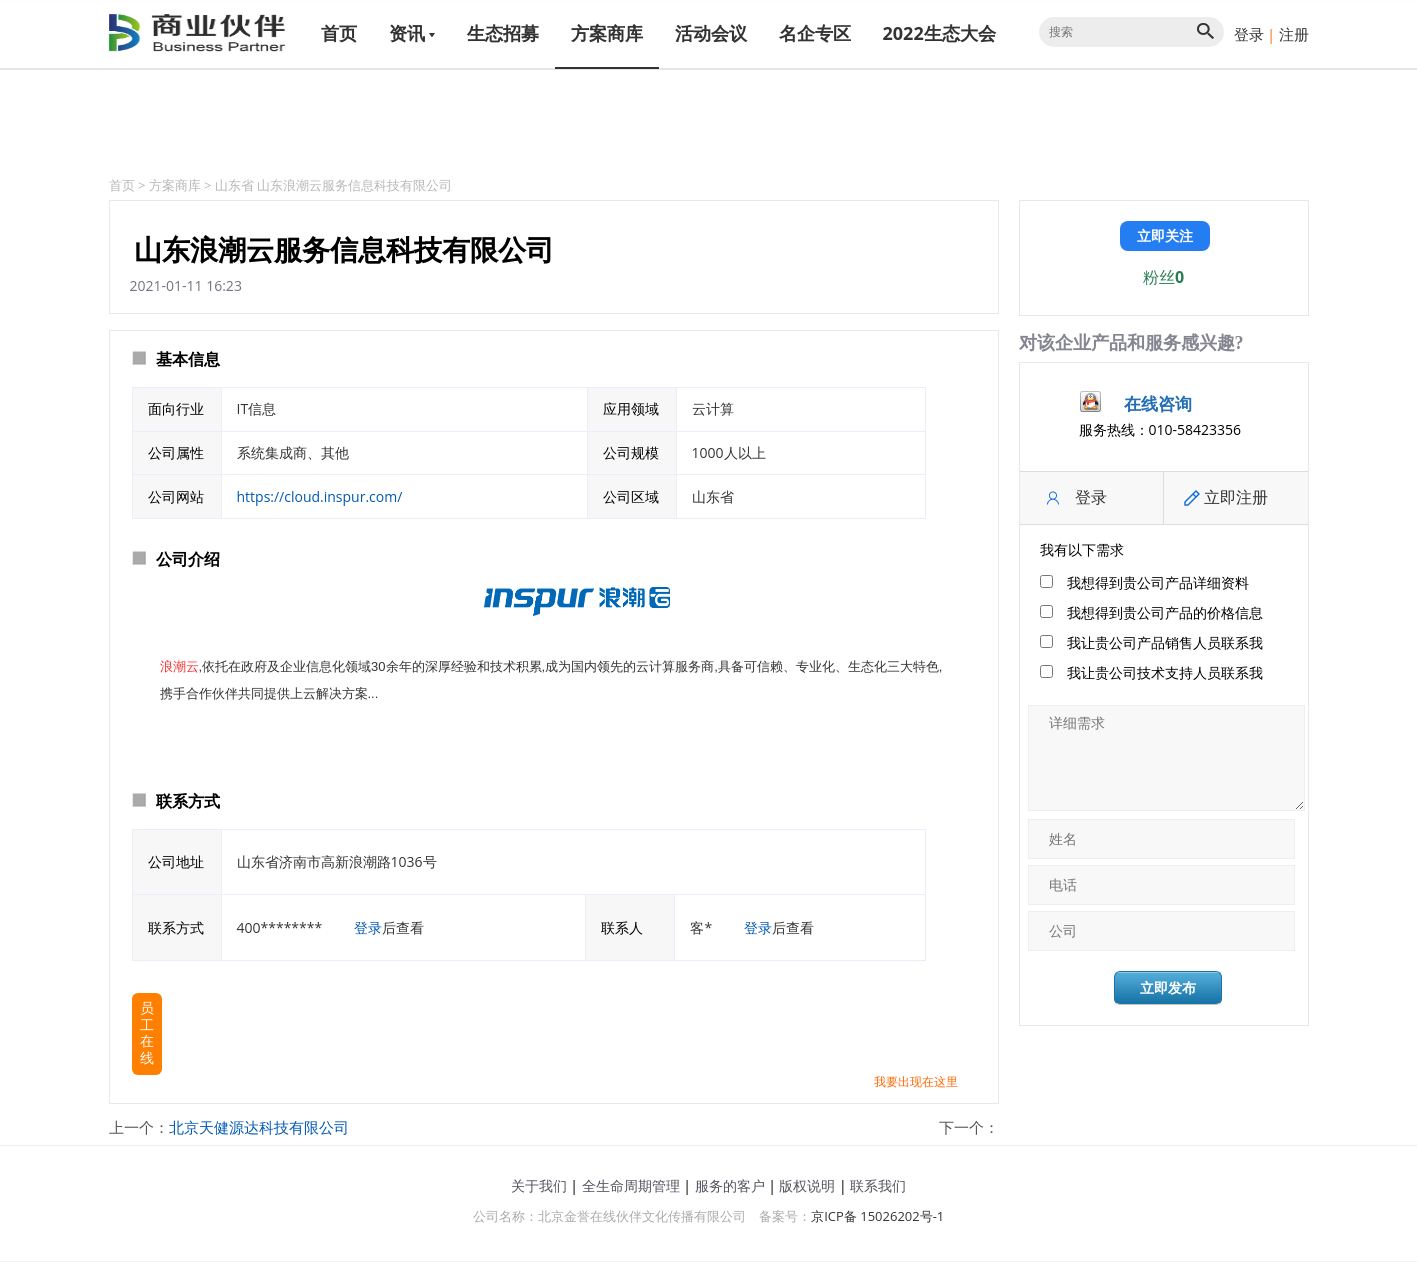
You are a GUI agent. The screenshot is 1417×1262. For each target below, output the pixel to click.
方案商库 (607, 33)
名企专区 (815, 33)
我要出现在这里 (916, 1082)
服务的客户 (730, 1185)
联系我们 (878, 1185)
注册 (1294, 34)
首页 (339, 33)
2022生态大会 (939, 33)
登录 (1249, 34)
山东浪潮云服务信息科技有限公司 (354, 185)
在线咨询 (1158, 403)
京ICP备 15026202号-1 (877, 1216)
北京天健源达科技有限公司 (259, 1127)
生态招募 (503, 33)
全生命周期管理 (631, 1185)
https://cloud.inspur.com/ (320, 496)
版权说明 (807, 1185)
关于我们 (539, 1185)
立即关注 (1165, 236)
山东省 (234, 185)
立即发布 (1168, 988)
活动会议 (711, 33)
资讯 (412, 33)
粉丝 (1163, 277)
